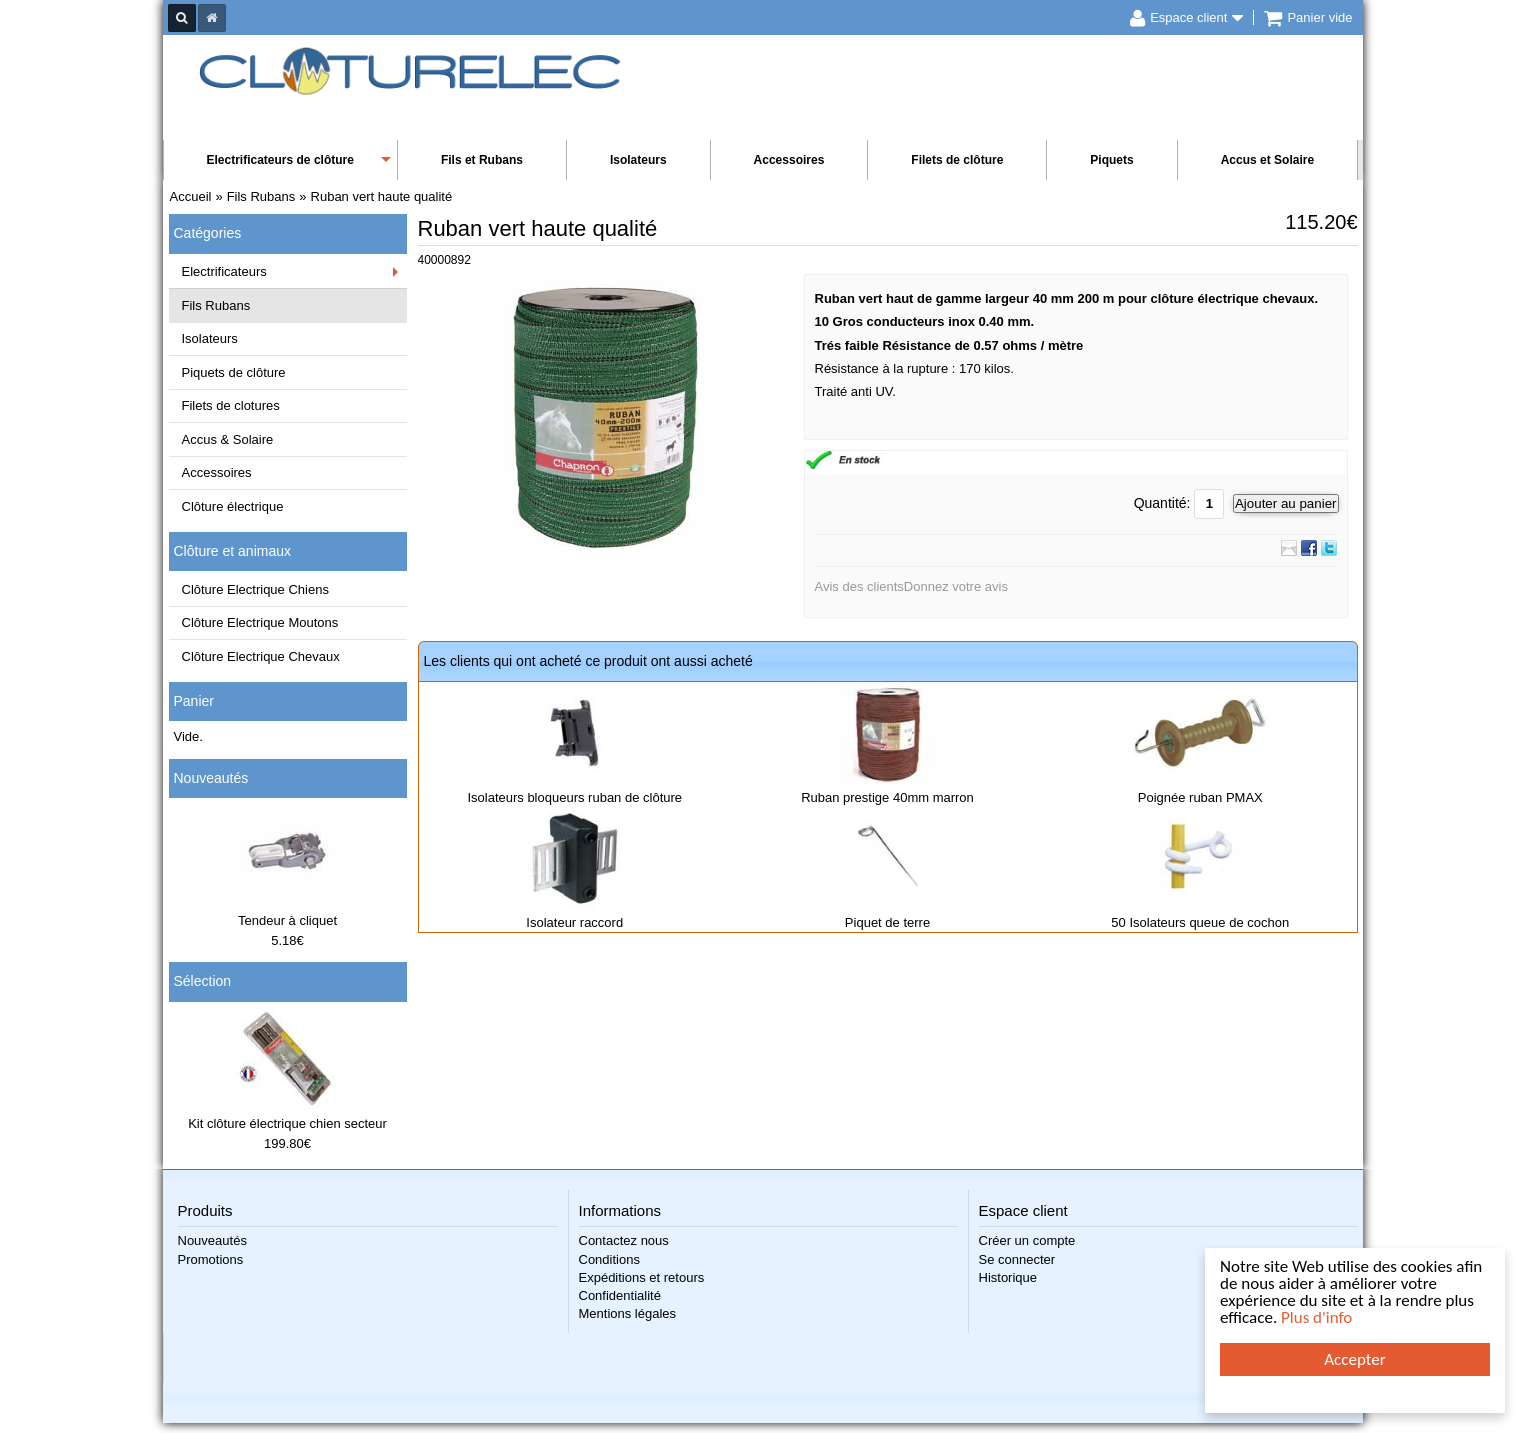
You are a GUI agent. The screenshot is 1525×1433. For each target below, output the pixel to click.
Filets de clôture (957, 160)
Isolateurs (638, 160)
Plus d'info (1316, 1317)
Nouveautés (211, 778)
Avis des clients (859, 586)
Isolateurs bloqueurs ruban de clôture (574, 797)
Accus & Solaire (228, 439)
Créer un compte (1027, 1240)
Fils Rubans (216, 305)
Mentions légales (628, 1313)
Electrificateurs (224, 271)
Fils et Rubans (482, 160)
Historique (1008, 1277)
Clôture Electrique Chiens (255, 589)
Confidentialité (620, 1295)
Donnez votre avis (956, 586)
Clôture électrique (233, 506)
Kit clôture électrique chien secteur (287, 1123)
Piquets (1111, 160)
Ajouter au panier (1286, 503)
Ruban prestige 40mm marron (887, 797)
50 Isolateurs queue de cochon (1200, 922)
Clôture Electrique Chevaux (261, 656)
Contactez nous (624, 1240)
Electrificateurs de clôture (280, 160)
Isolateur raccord (574, 922)
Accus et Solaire (1267, 160)
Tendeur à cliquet (287, 920)
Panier (194, 701)
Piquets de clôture (234, 372)
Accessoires (789, 160)
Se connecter (1017, 1259)
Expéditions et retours (642, 1277)
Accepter (1354, 1359)
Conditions (609, 1259)
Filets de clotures (231, 405)
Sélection (203, 981)
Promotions (211, 1259)
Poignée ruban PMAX (1200, 797)
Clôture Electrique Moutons (260, 622)
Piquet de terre (887, 922)
